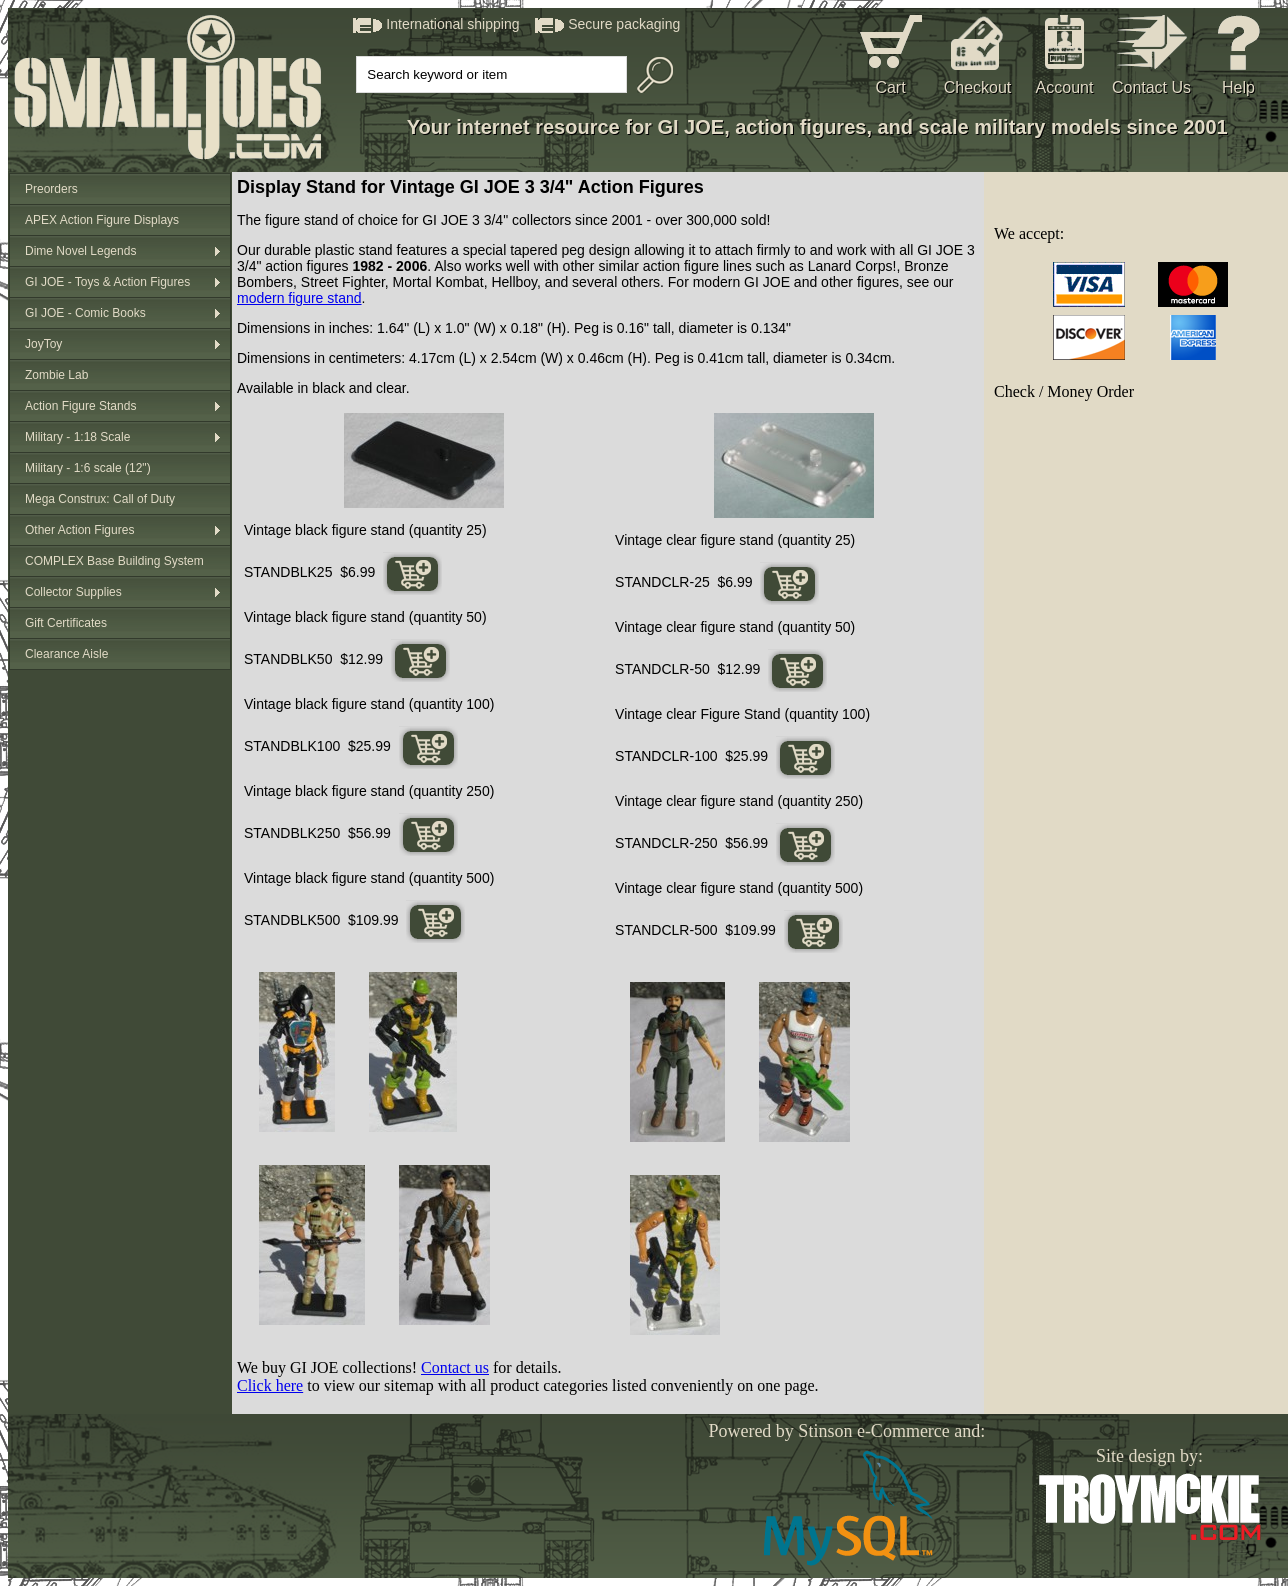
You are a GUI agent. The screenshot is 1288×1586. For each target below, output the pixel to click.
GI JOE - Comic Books (85, 313)
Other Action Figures (79, 530)
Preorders (51, 189)
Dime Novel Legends (80, 251)
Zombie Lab (56, 375)
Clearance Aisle (66, 654)
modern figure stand (299, 298)
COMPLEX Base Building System (114, 561)
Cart (890, 87)
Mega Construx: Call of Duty (100, 499)
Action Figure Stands (80, 406)
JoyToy (43, 344)
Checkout (978, 87)
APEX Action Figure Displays (102, 220)
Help (1238, 87)
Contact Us (1151, 87)
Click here (270, 1385)
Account (1065, 87)
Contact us (455, 1367)
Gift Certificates (66, 623)
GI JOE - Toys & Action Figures (107, 282)
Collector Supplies (73, 592)
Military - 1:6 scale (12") (88, 468)
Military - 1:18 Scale (77, 437)
